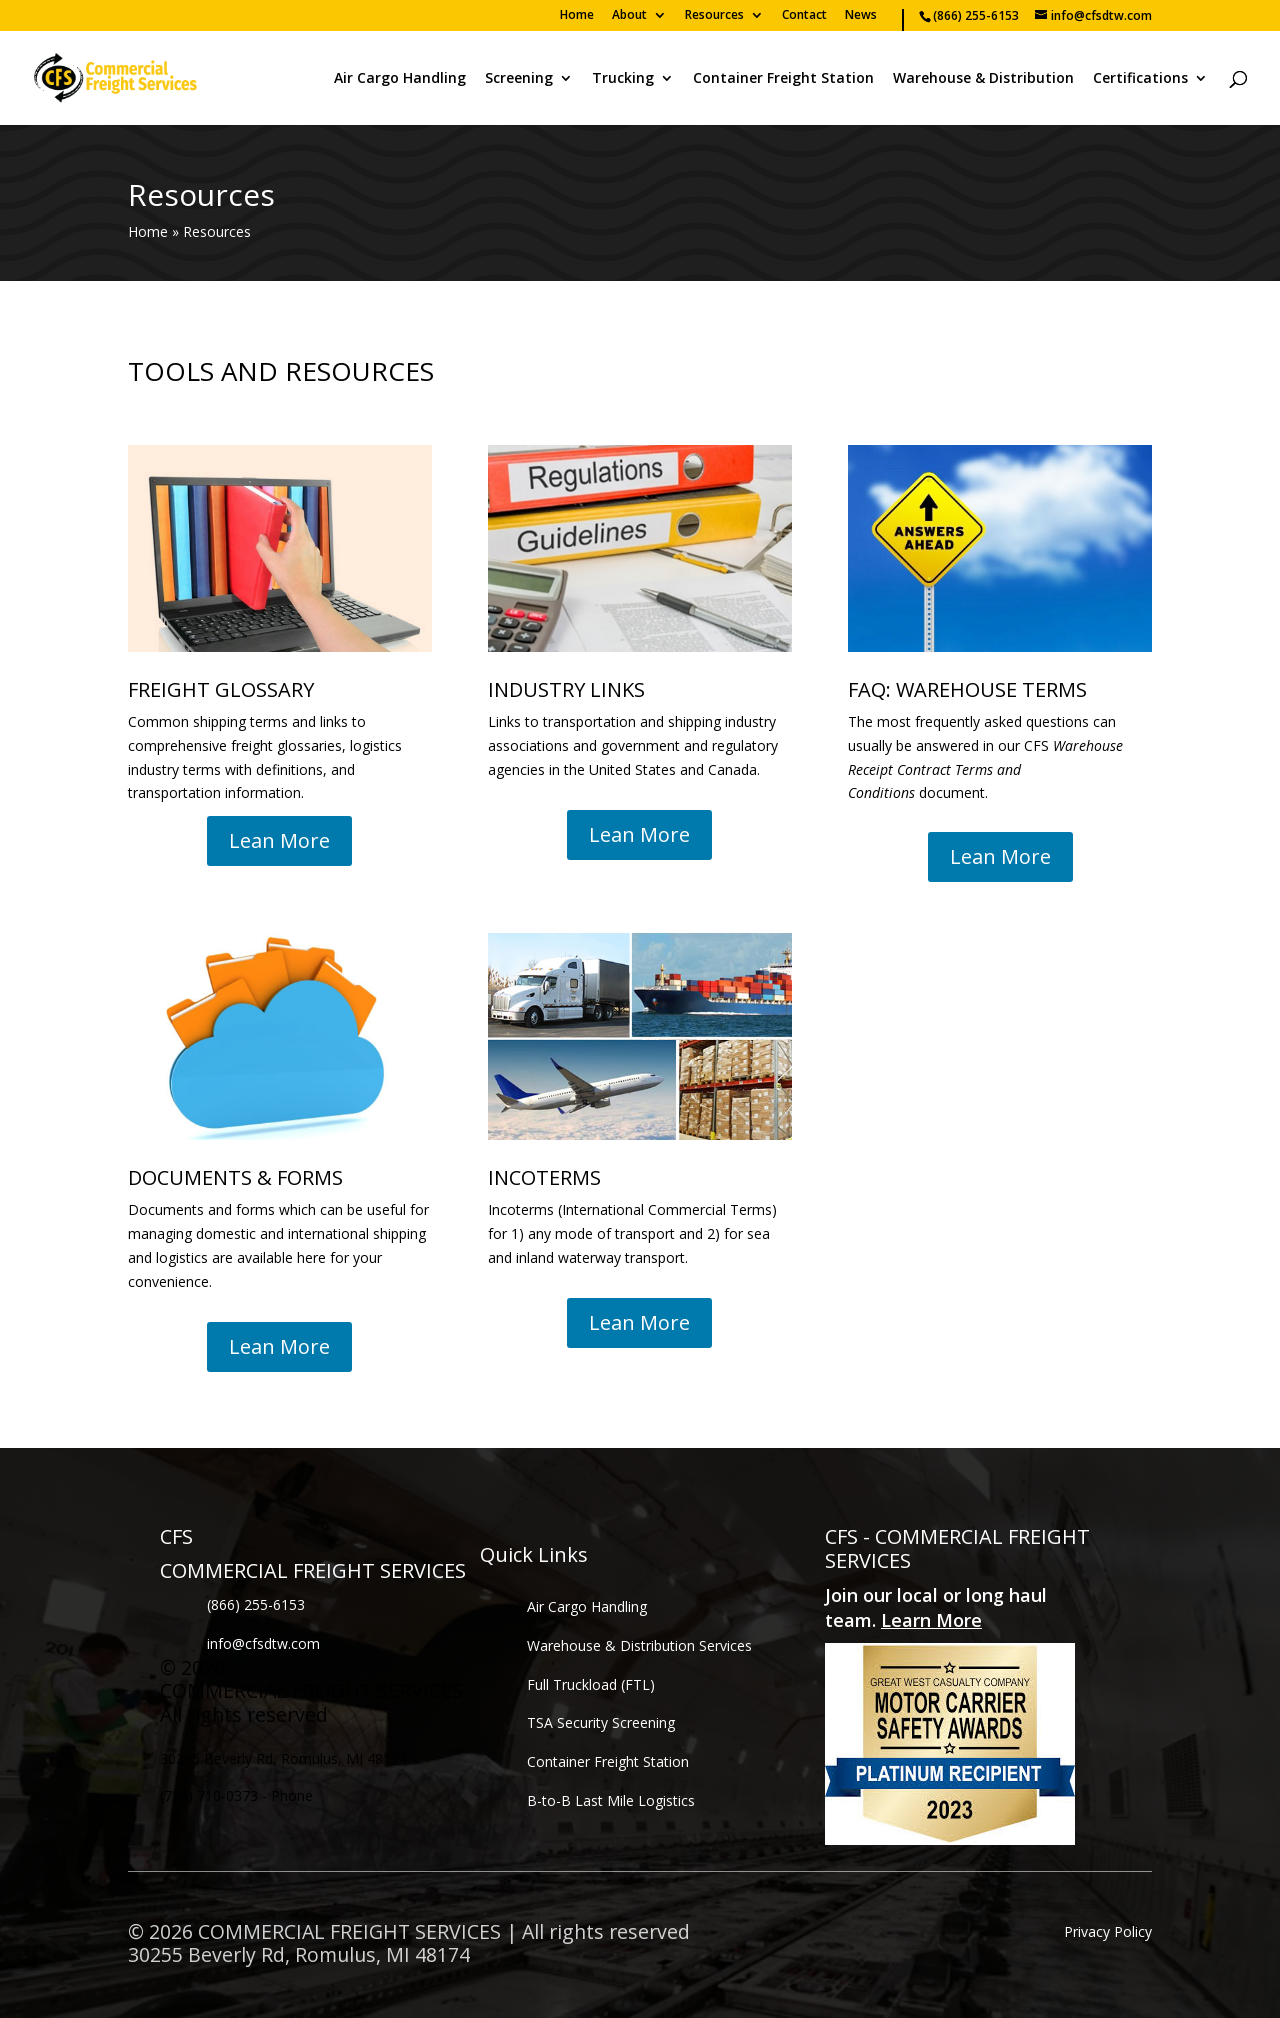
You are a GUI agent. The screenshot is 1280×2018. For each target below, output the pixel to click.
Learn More (931, 1620)
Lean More (279, 840)
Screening (519, 79)
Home (577, 16)
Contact (804, 16)
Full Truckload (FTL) (591, 1684)
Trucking (623, 79)
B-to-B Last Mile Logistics (611, 1800)
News (861, 16)
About (629, 16)
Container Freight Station (783, 79)
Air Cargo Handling (400, 79)
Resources (714, 16)
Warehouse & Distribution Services (639, 1645)
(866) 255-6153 (256, 1604)
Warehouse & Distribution (983, 79)
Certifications (1140, 79)
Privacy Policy (1108, 1931)
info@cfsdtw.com (263, 1643)
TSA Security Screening (601, 1722)
